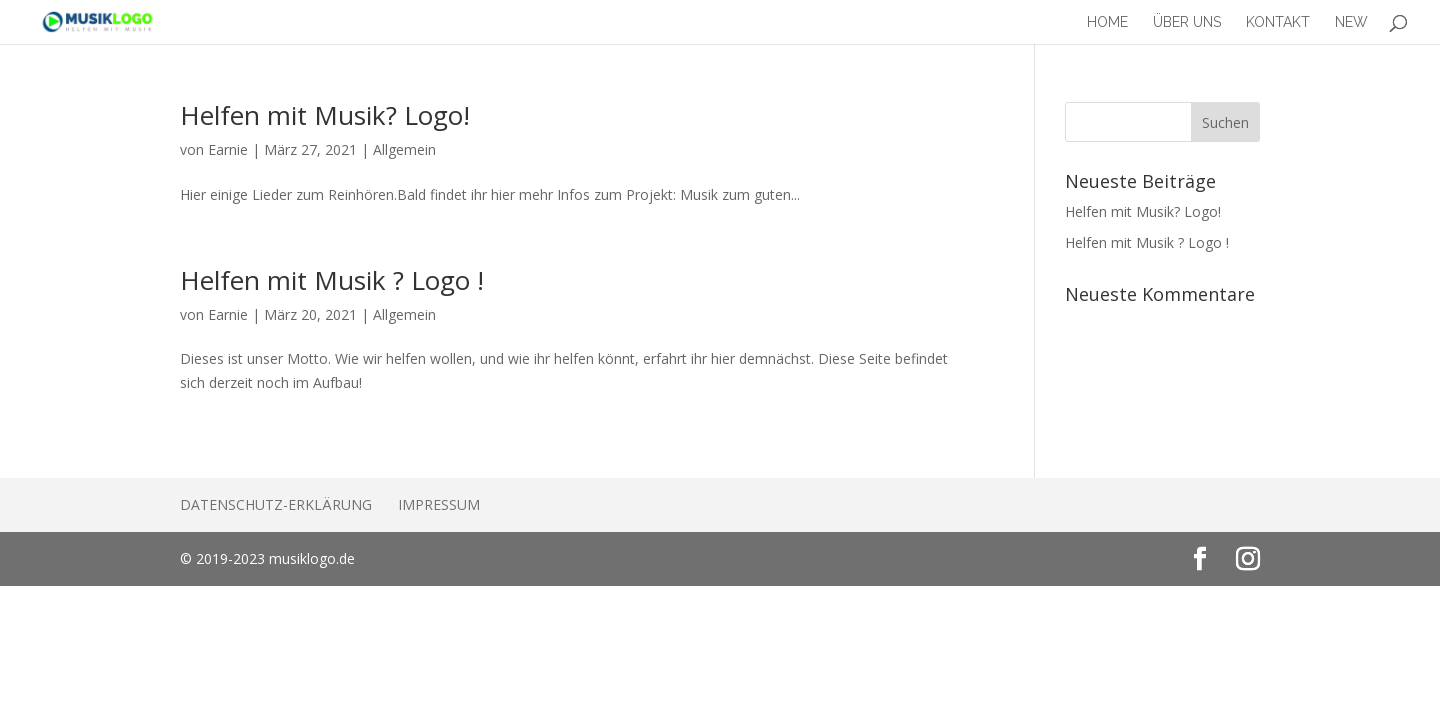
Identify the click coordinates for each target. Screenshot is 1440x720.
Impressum (439, 504)
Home (1107, 22)
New (1351, 22)
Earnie (228, 149)
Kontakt (1278, 22)
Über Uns (1187, 22)
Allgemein (404, 149)
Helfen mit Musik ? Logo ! (332, 280)
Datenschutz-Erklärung (276, 504)
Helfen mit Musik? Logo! (325, 115)
